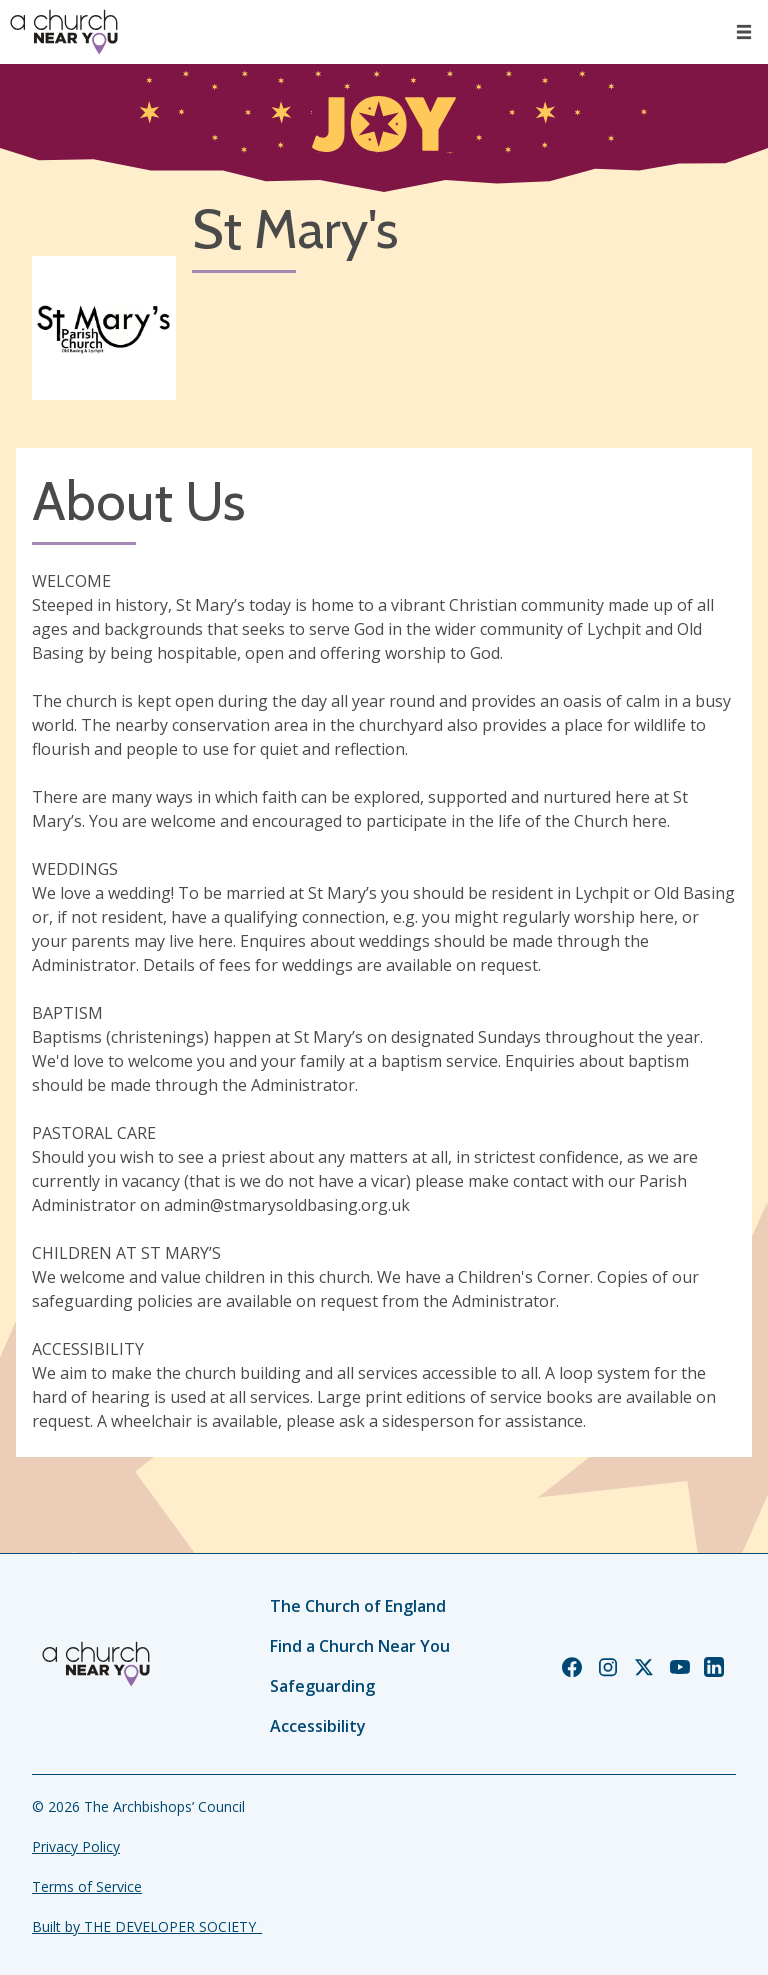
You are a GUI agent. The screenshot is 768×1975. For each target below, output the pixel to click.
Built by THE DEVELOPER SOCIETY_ (147, 1926)
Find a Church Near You (360, 1646)
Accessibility (318, 1726)
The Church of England (358, 1606)
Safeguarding (322, 1686)
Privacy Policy (76, 1846)
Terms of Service (87, 1886)
